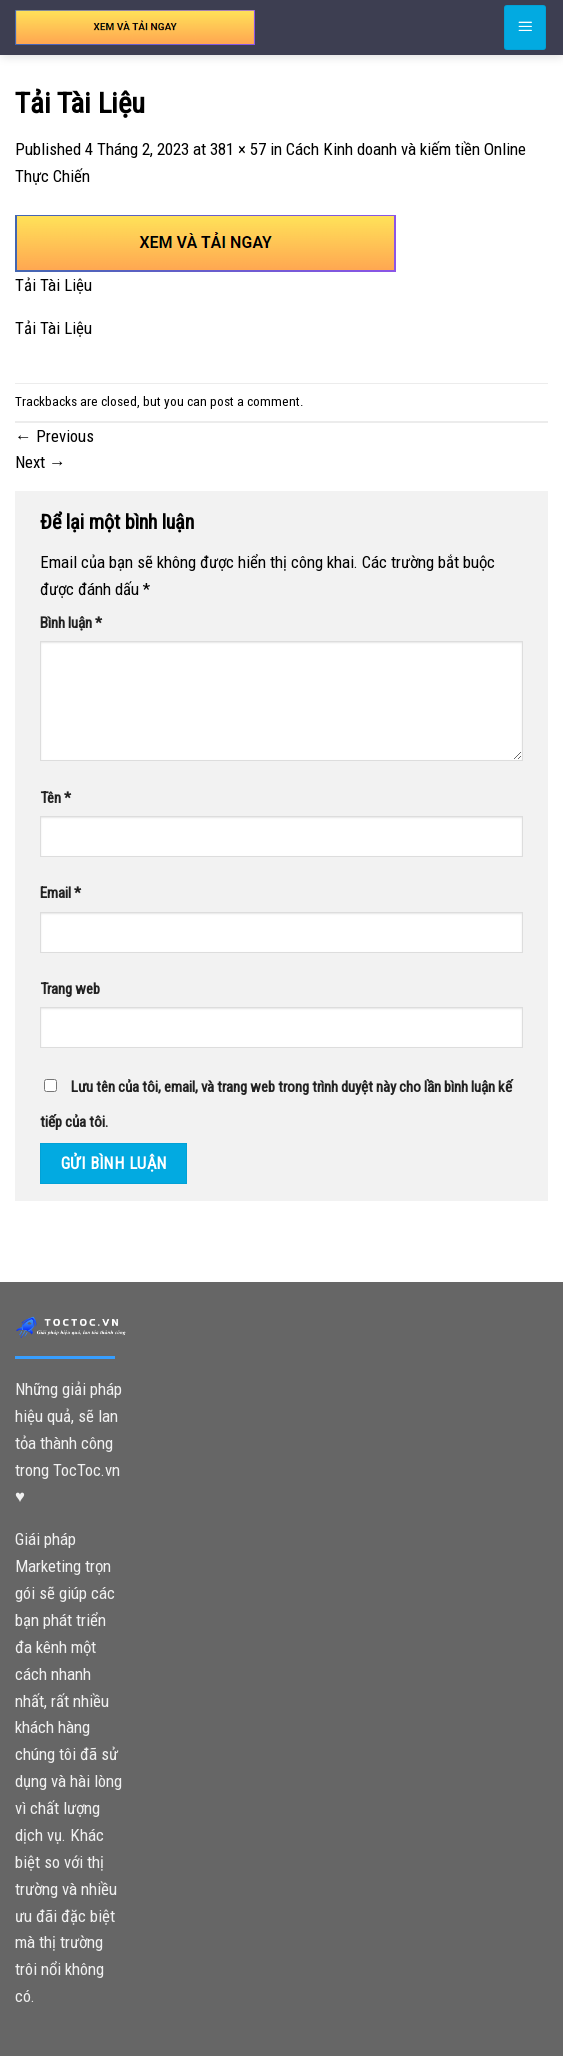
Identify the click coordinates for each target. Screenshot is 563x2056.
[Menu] (525, 27)
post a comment (255, 401)
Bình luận (71, 623)
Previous (54, 436)
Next (40, 462)
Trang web (70, 989)
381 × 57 (238, 149)
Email (60, 893)
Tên (55, 798)
